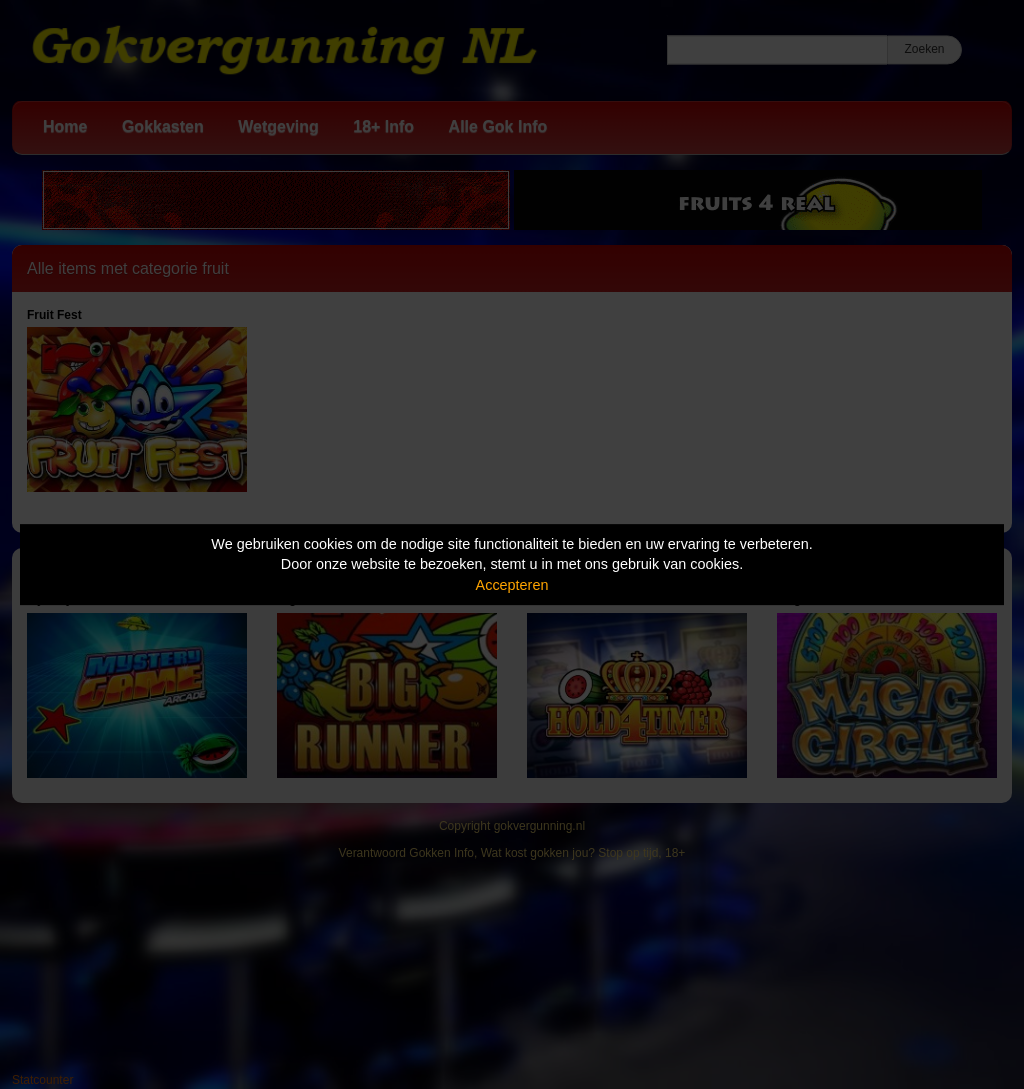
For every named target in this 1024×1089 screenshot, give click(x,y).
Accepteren (512, 585)
